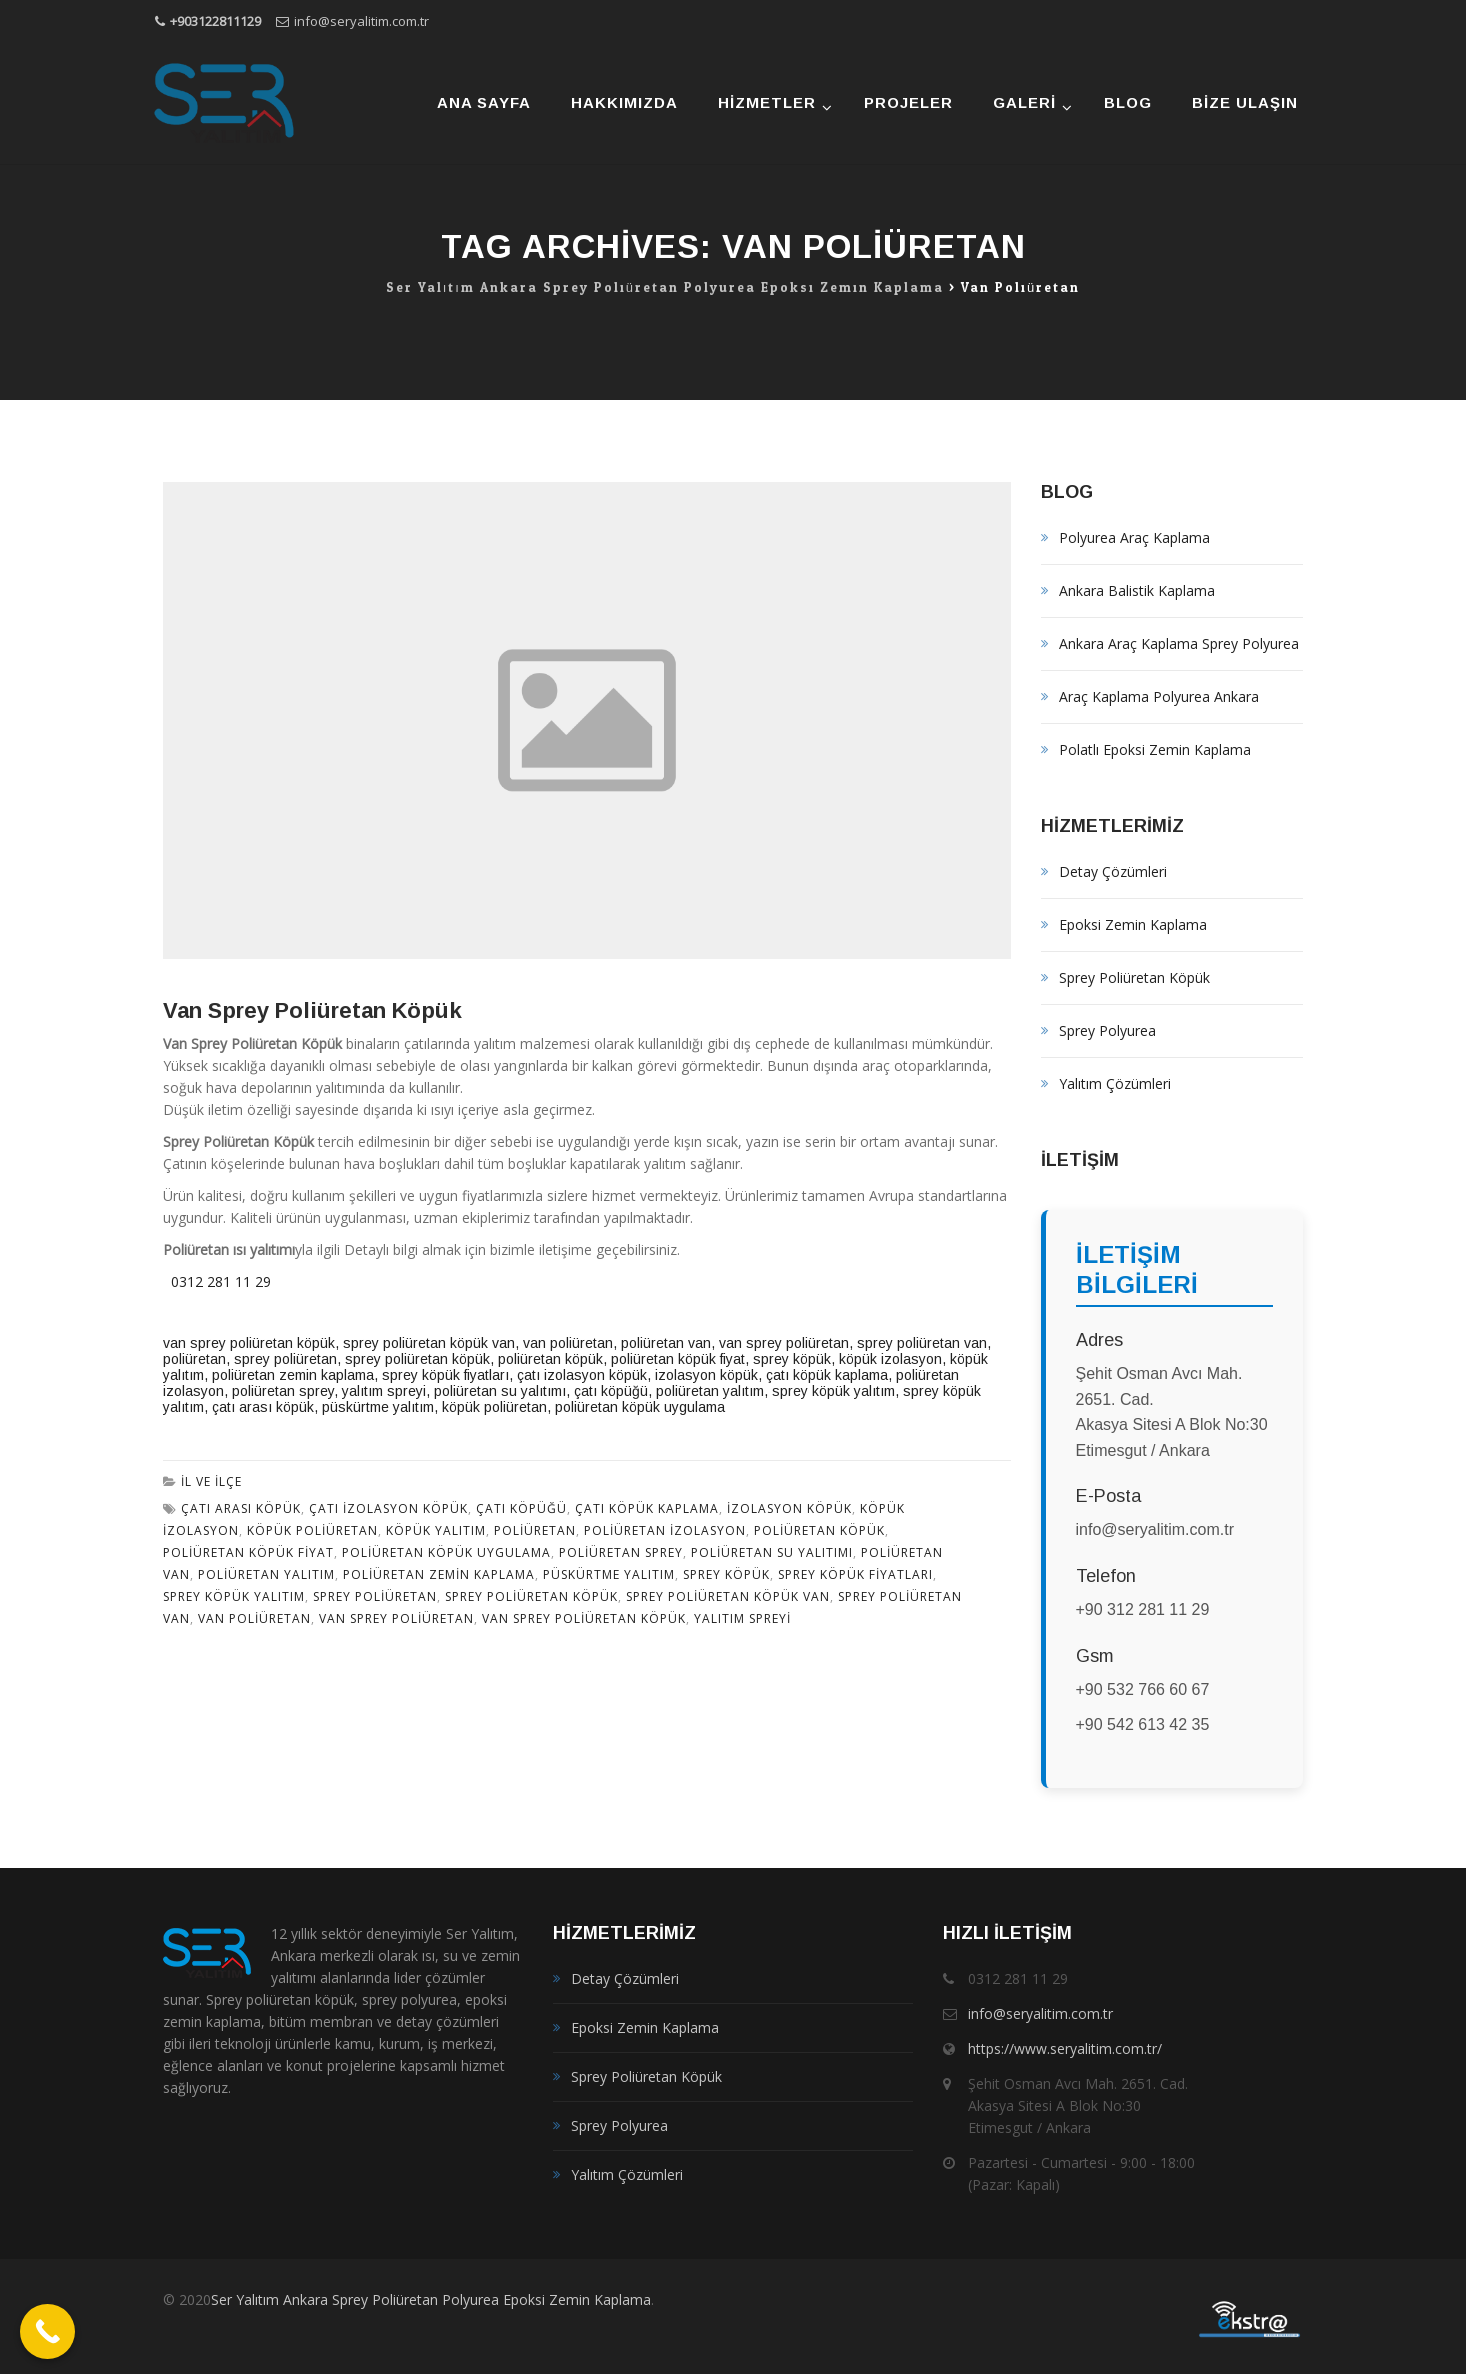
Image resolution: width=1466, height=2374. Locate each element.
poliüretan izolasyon (665, 1530)
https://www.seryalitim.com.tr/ (1065, 2048)
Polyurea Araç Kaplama (1134, 537)
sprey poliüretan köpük (417, 1359)
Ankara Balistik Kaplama (1137, 590)
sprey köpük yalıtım (833, 1391)
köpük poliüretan (494, 1407)
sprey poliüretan (285, 1359)
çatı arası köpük (263, 1407)
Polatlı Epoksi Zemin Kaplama (1155, 749)
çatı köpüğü (521, 1508)
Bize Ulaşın (1245, 102)
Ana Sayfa (484, 102)
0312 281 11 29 (217, 1281)
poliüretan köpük (550, 1359)
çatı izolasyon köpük (582, 1375)
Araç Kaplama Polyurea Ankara (1159, 696)
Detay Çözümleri (1113, 871)
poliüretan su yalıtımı (500, 1391)
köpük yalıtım (436, 1530)
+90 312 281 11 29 (1143, 1609)
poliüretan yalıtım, (712, 1391)
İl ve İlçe (211, 1481)
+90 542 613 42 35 (1143, 1724)
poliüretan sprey (283, 1391)
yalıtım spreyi (384, 1391)
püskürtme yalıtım (378, 1407)
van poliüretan (568, 1343)
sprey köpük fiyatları (445, 1375)
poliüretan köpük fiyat (678, 1359)
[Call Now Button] (47, 2331)
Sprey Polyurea (1107, 1030)
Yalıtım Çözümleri (1115, 1083)
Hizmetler (767, 102)
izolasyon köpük (706, 1375)
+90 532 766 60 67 (1143, 1689)
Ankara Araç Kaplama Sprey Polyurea (1179, 643)
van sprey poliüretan (784, 1343)
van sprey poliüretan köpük (249, 1343)
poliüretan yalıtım (266, 1574)
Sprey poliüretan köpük (531, 1596)
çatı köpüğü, (613, 1391)
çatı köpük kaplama (827, 1375)
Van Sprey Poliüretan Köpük (312, 1010)
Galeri (1024, 102)
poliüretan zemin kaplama (293, 1375)
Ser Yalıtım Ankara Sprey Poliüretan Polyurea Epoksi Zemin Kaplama (431, 2299)
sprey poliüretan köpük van (429, 1343)
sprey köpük (792, 1359)
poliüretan (194, 1359)
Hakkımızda (624, 102)
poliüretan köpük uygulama (640, 1407)
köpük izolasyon (890, 1359)
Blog (1128, 102)
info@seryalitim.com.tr (361, 21)
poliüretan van (666, 1343)
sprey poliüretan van (922, 1343)
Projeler (908, 102)
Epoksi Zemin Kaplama (1133, 924)
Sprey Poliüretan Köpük (1134, 977)
